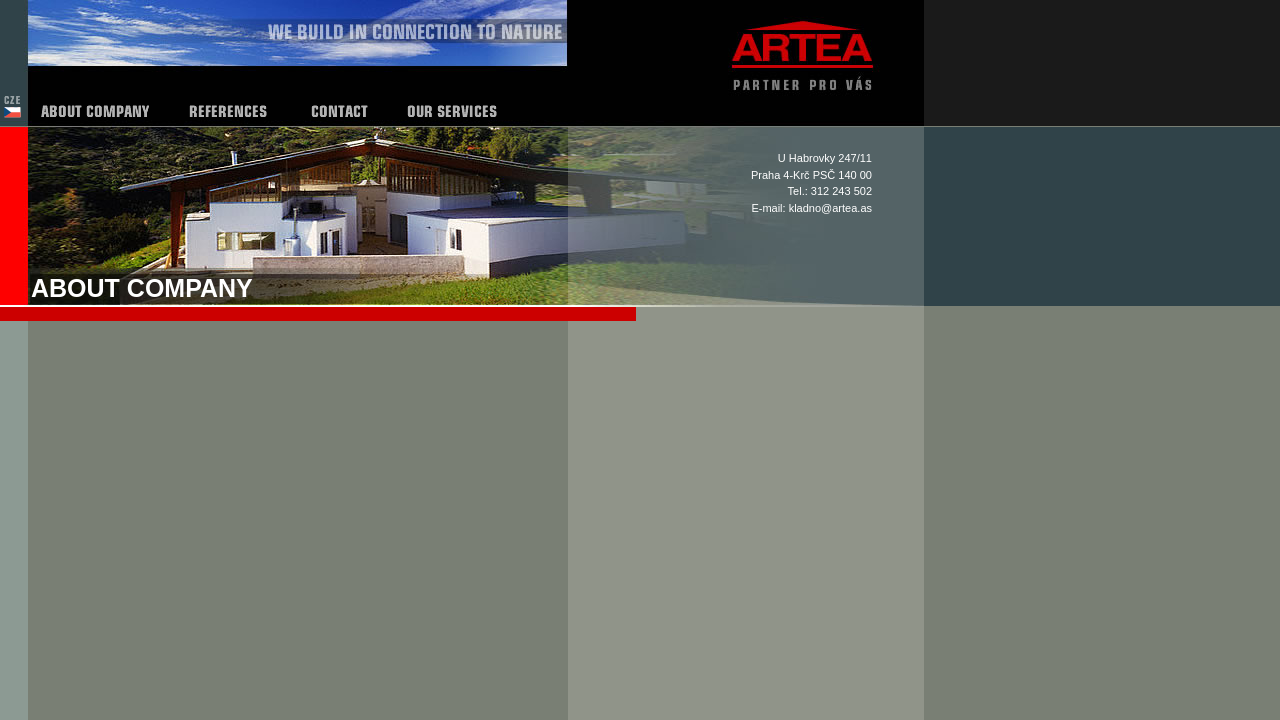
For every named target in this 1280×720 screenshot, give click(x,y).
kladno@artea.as (830, 208)
